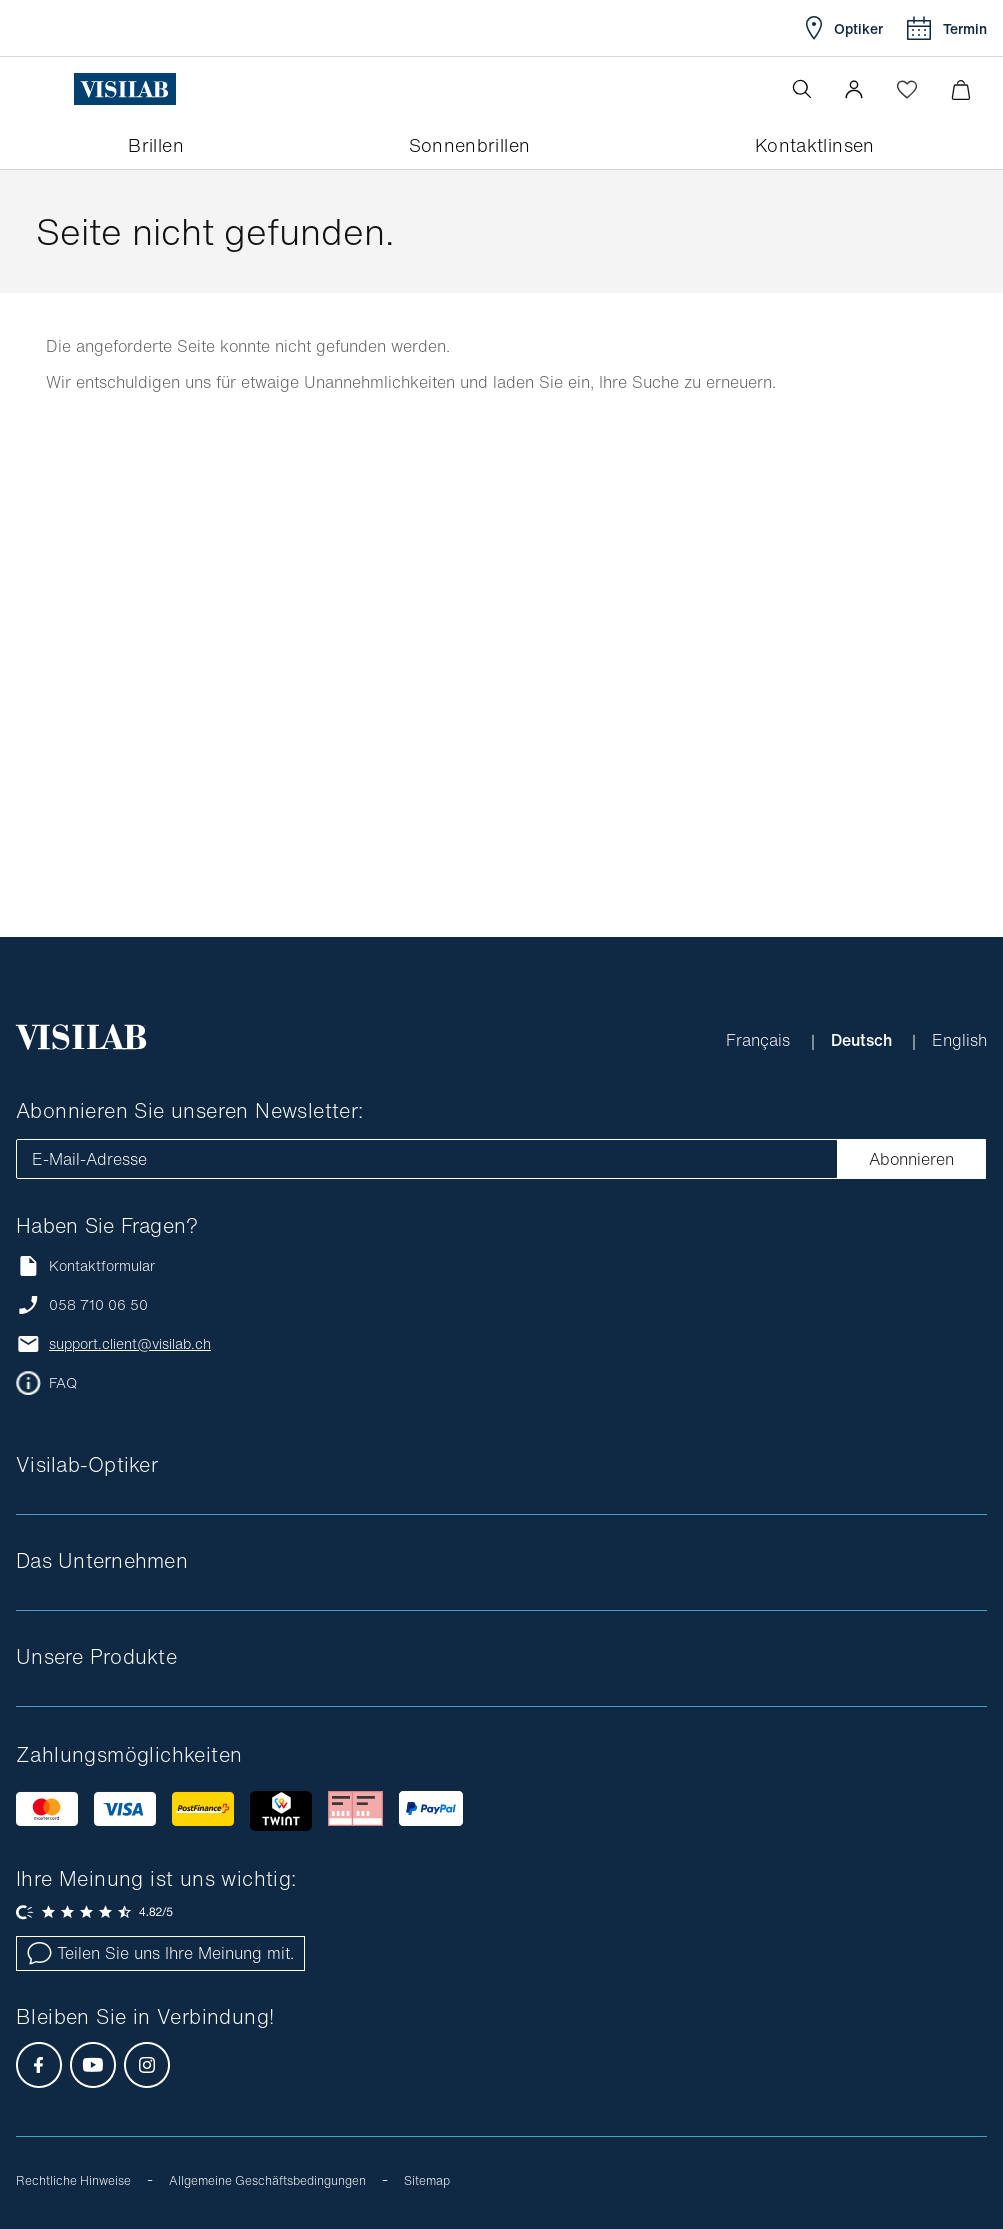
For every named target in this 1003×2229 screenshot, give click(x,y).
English (959, 1040)
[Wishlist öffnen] (907, 89)
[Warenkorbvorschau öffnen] (960, 89)
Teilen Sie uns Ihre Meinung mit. (160, 1953)
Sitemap (427, 2180)
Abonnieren (911, 1159)
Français (760, 1040)
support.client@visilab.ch (130, 1344)
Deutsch (863, 1040)
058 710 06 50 (98, 1305)
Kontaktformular (85, 1265)
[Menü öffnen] (57, 89)
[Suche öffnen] (802, 89)
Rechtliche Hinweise (73, 2180)
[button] (854, 89)
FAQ (63, 1383)
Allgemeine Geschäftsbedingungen (267, 2180)
